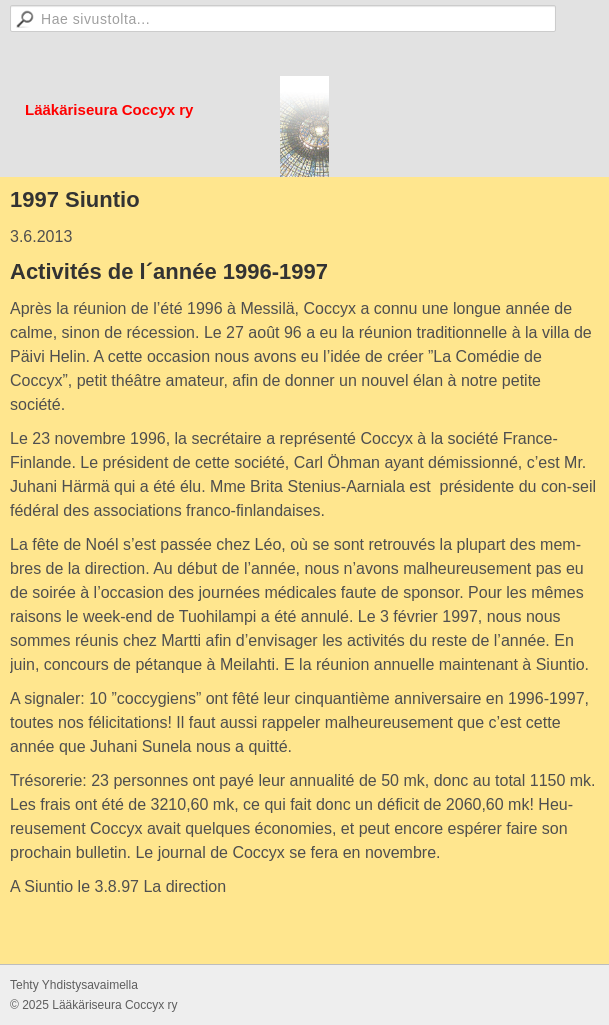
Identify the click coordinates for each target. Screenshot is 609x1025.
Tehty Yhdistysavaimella (74, 985)
